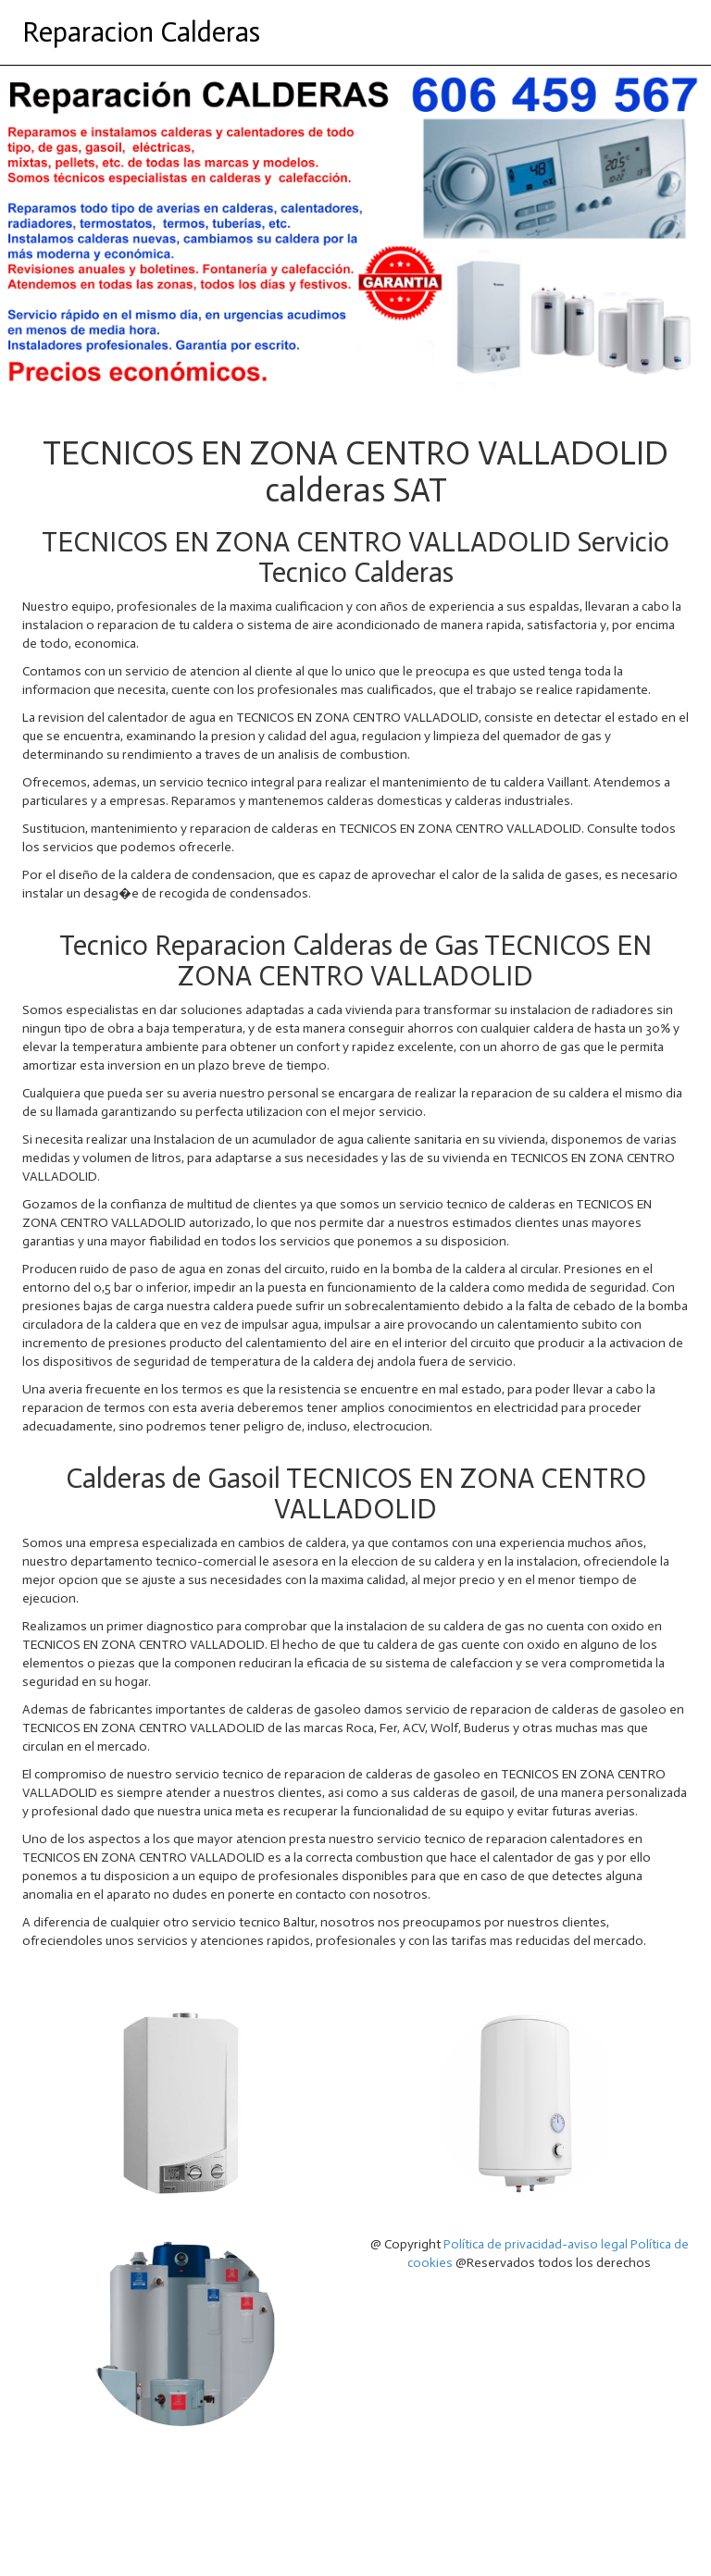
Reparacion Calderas (141, 32)
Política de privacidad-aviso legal (535, 2244)
